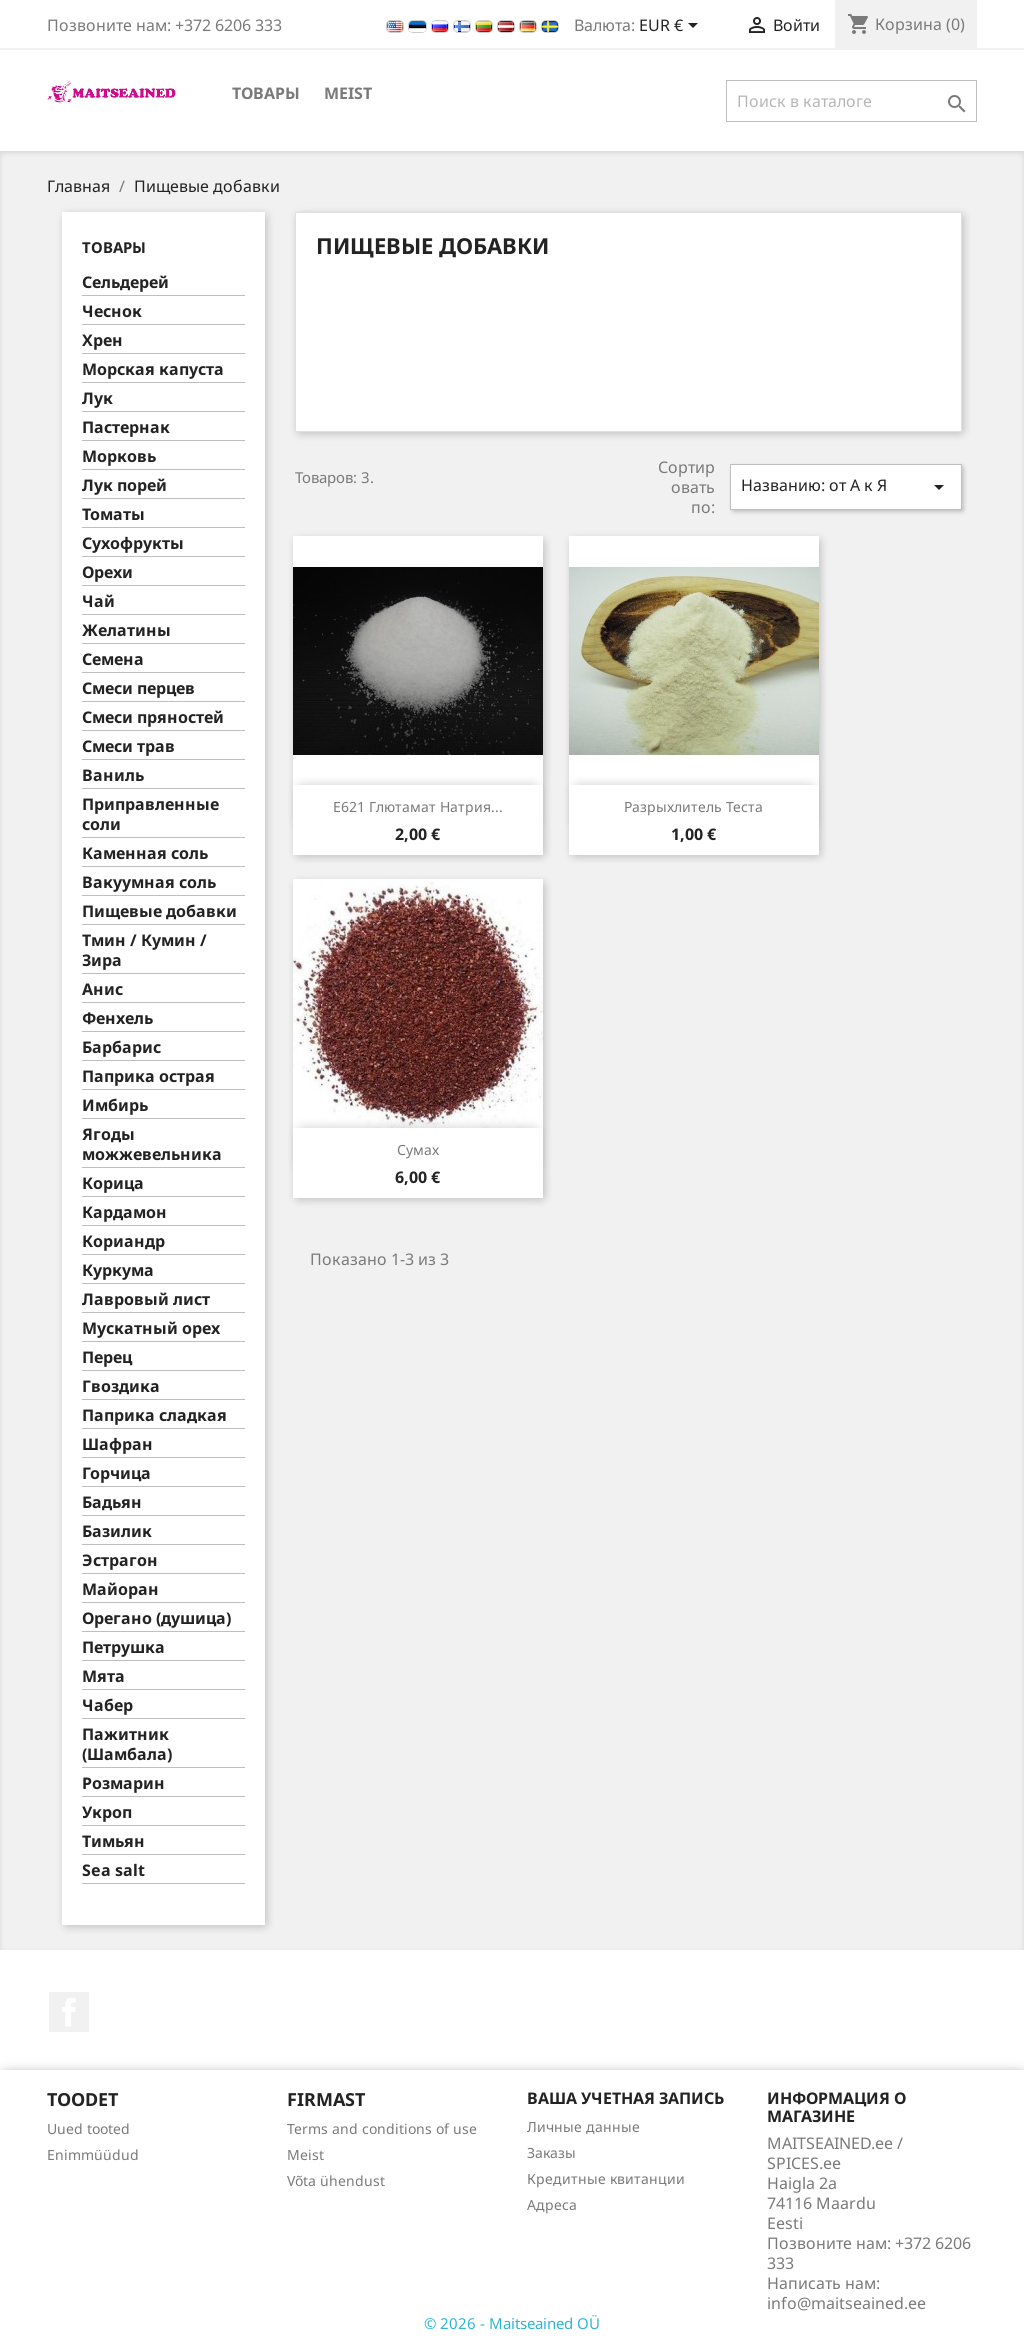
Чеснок (112, 311)
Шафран (117, 1444)
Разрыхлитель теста (693, 806)
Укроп (107, 1812)
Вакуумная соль (149, 882)
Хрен (102, 340)
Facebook (69, 2012)
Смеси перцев (138, 688)
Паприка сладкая (154, 1415)
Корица (113, 1183)
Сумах (418, 1149)
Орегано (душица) (156, 1618)
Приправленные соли (150, 814)
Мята (103, 1676)
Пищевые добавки (159, 911)
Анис (102, 989)
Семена (113, 659)
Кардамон (124, 1212)
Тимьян (113, 1841)
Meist (348, 93)
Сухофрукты (133, 543)
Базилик (117, 1531)
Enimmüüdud (93, 2154)
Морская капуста (153, 369)
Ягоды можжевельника (152, 1144)
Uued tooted (88, 2128)
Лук (97, 398)
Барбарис (121, 1047)
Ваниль (113, 775)
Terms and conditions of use (382, 2128)
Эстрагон (120, 1560)
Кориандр (123, 1241)
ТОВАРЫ (266, 93)
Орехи (107, 572)
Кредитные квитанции (606, 2178)
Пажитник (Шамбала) (127, 1744)
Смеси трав (128, 746)
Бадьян (112, 1502)
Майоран (120, 1589)
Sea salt (113, 1870)
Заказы (551, 2152)
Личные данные (583, 2126)
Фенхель (117, 1018)
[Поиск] (851, 101)
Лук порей (124, 485)
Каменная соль (145, 853)
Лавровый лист (146, 1299)
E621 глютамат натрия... (418, 806)
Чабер (107, 1705)
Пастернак (126, 427)
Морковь (119, 456)
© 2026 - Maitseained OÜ (512, 2323)
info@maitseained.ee (846, 2303)
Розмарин (123, 1783)
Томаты (113, 514)
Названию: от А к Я (846, 486)
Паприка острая (148, 1076)
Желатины (126, 630)
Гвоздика (121, 1386)
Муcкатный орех (151, 1328)
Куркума (118, 1270)
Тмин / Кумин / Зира (144, 950)
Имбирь (115, 1105)
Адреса (552, 2204)
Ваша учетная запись (625, 2098)
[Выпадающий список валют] (672, 27)
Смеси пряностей (153, 717)
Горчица (116, 1473)
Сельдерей (125, 282)
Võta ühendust (336, 2180)
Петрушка (123, 1647)
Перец (107, 1357)
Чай (98, 601)
